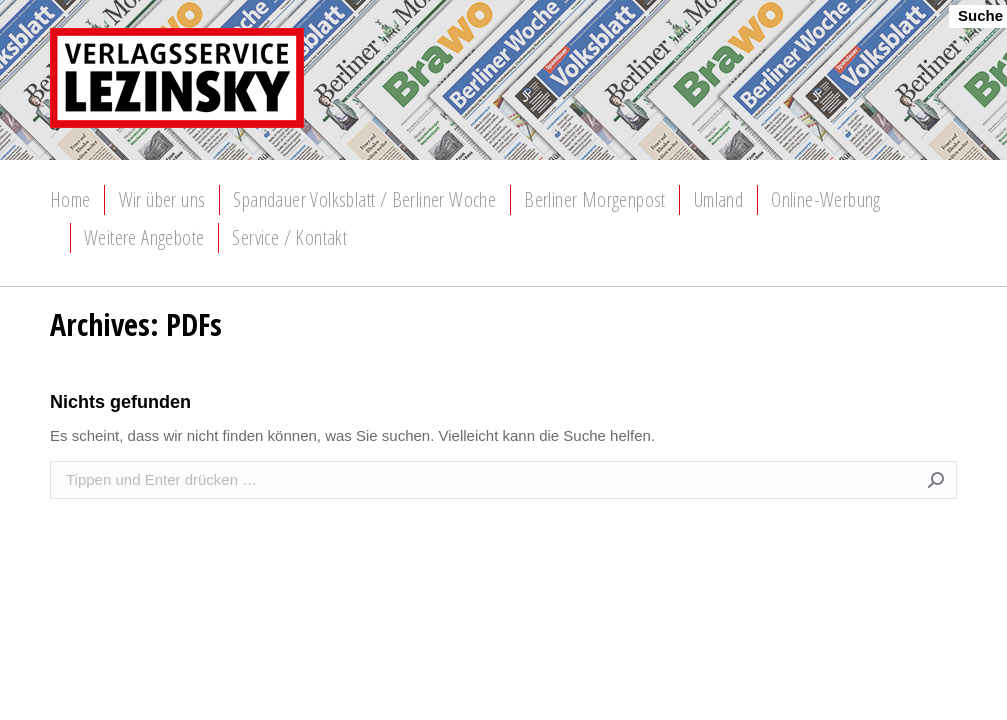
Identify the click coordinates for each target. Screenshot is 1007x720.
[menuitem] (70, 200)
